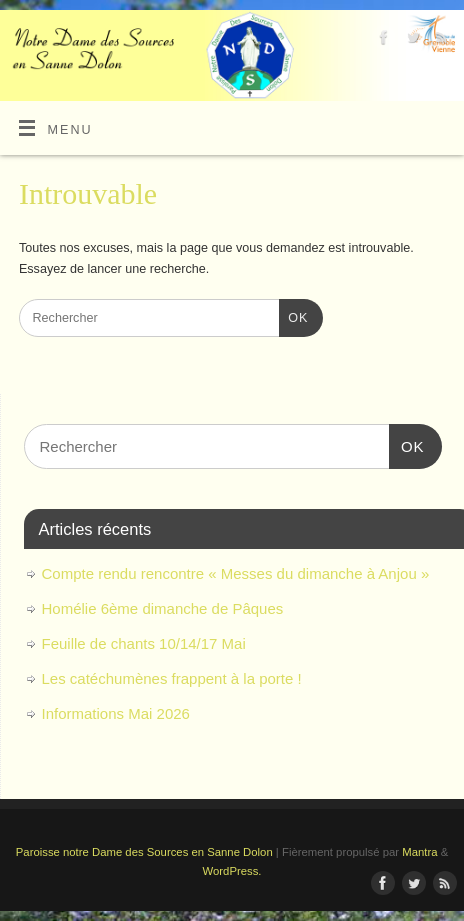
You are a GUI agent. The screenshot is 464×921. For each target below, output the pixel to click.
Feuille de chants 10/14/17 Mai (144, 643)
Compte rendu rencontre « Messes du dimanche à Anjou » (236, 573)
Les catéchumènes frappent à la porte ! (172, 678)
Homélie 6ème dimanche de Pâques (163, 608)
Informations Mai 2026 (116, 713)
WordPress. (232, 871)
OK (294, 316)
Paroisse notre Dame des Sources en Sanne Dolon (144, 852)
